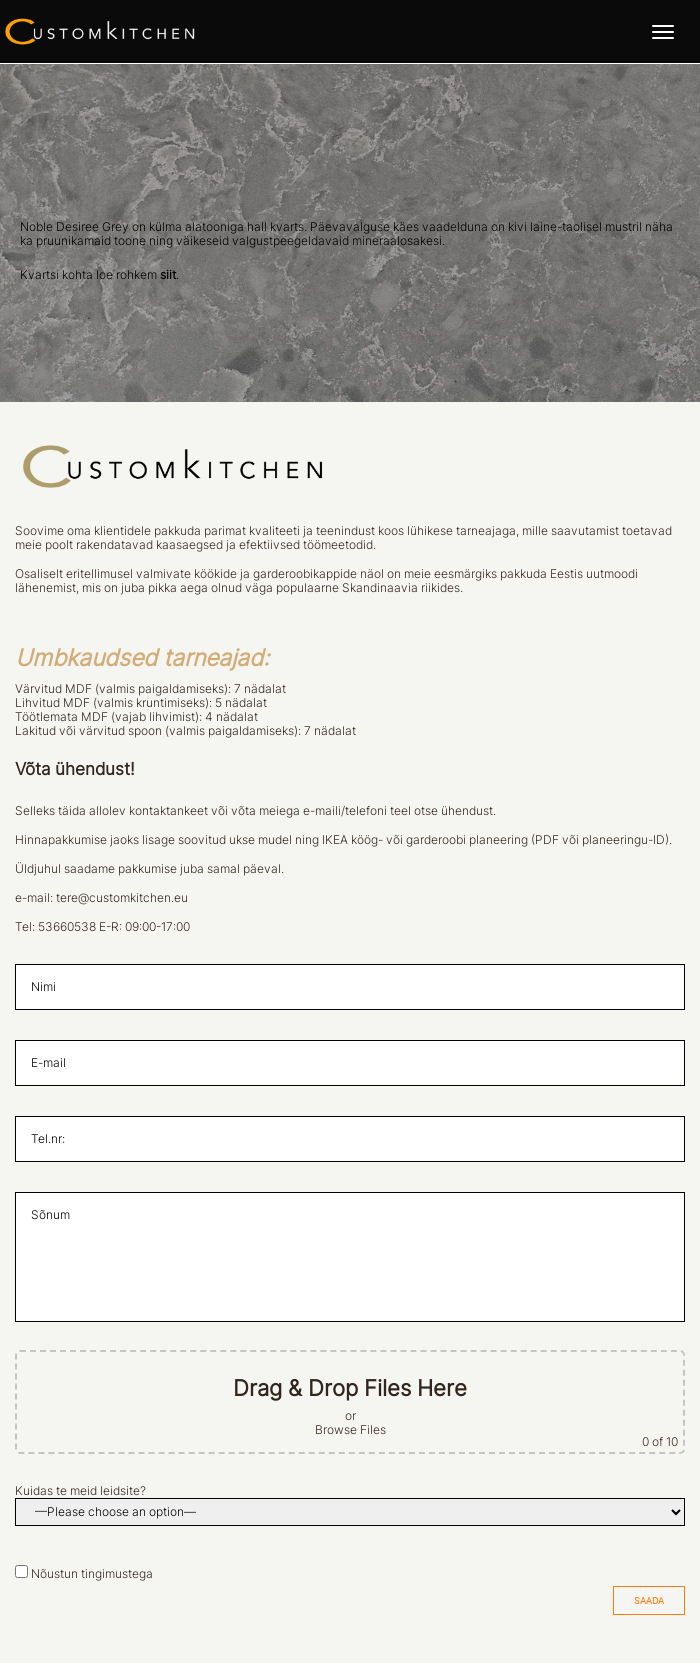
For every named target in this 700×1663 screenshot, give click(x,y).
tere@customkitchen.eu (122, 898)
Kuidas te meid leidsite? (80, 1491)
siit (168, 275)
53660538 (67, 927)
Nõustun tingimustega (92, 1574)
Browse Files (350, 1430)
